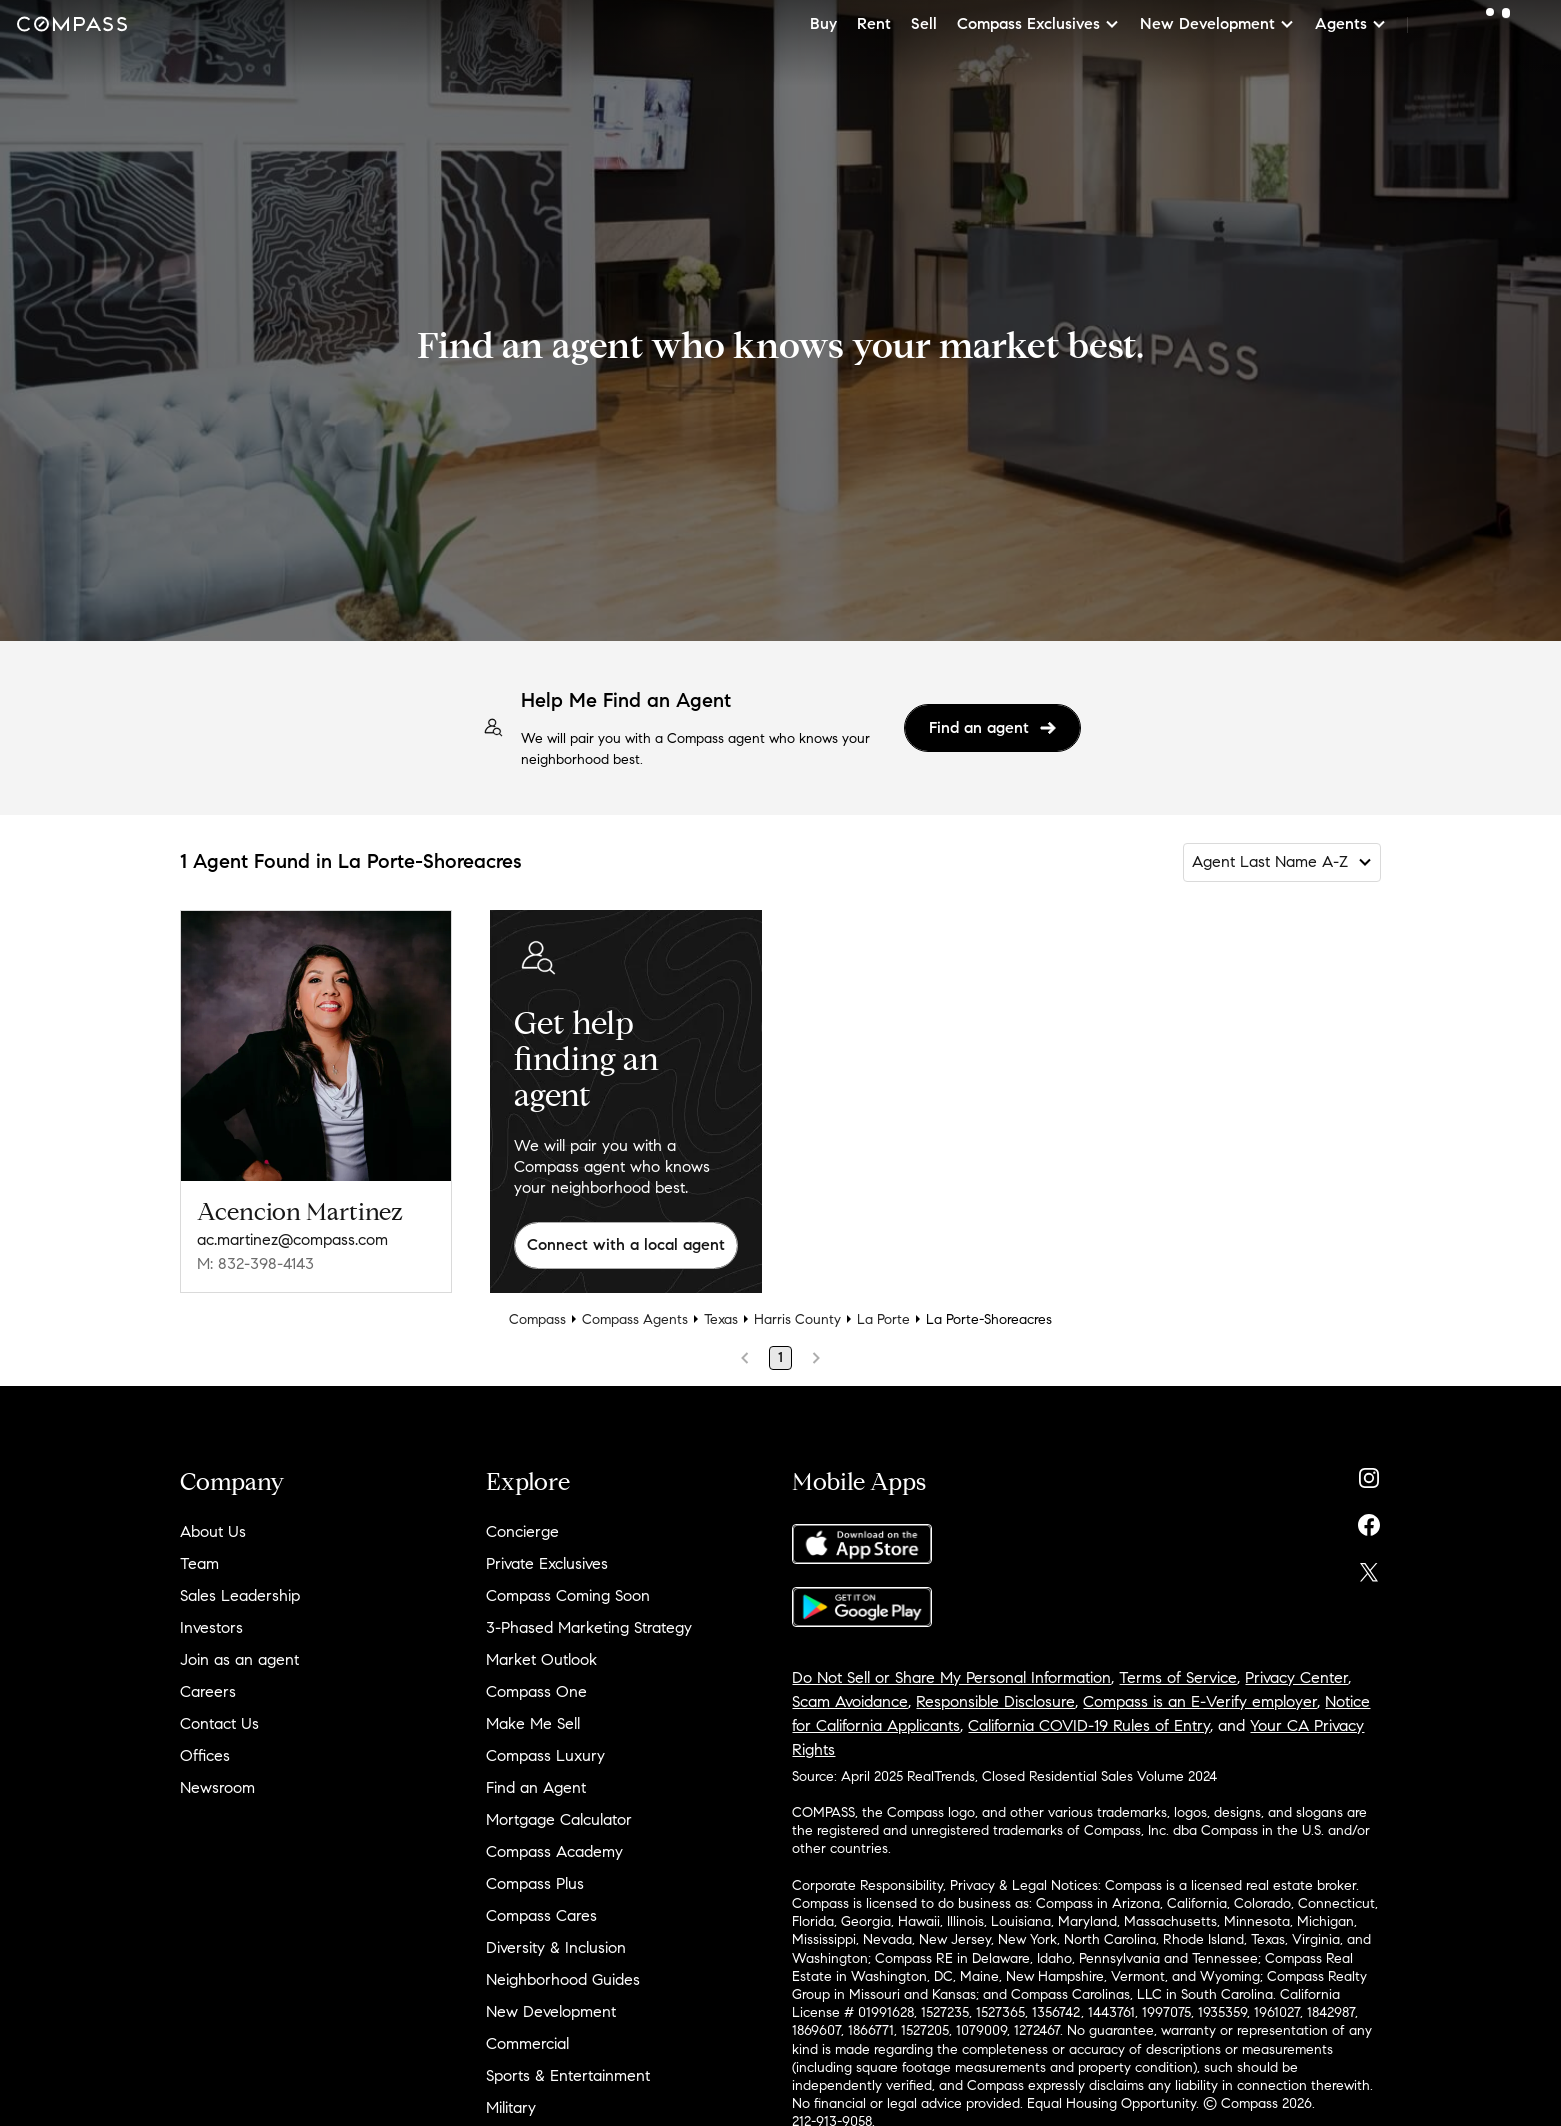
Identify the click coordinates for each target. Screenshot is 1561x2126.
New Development (551, 2011)
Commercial (527, 2043)
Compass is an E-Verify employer (1200, 1701)
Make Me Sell (533, 1723)
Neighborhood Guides (563, 1979)
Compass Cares (541, 1915)
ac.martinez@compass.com (292, 1239)
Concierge (522, 1531)
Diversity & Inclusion (556, 1947)
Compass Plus (535, 1883)
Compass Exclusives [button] (1038, 23)
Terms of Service (1178, 1677)
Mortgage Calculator (559, 1819)
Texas (721, 1319)
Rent (874, 23)
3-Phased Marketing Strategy (589, 1627)
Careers (208, 1691)
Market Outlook (541, 1659)
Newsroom (217, 1787)
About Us (213, 1531)
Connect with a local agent (626, 1244)
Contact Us (219, 1723)
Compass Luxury (545, 1755)
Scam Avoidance (850, 1701)
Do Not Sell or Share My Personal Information (951, 1677)
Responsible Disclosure (995, 1701)
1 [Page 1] (780, 1357)
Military (511, 2107)
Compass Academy (554, 1851)
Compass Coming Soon (568, 1595)
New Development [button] (1217, 23)
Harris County (797, 1319)
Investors (211, 1627)
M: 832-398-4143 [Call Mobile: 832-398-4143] (255, 1263)
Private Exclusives (547, 1563)
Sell (924, 23)
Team (199, 1563)
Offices (205, 1755)
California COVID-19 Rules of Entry (1089, 1725)
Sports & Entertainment (568, 2075)
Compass (537, 1319)
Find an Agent (536, 1787)
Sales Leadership (240, 1595)
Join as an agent (239, 1659)
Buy (823, 23)
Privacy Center (1296, 1677)
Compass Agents (635, 1319)
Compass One (536, 1691)
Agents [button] (1351, 23)
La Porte (883, 1319)
